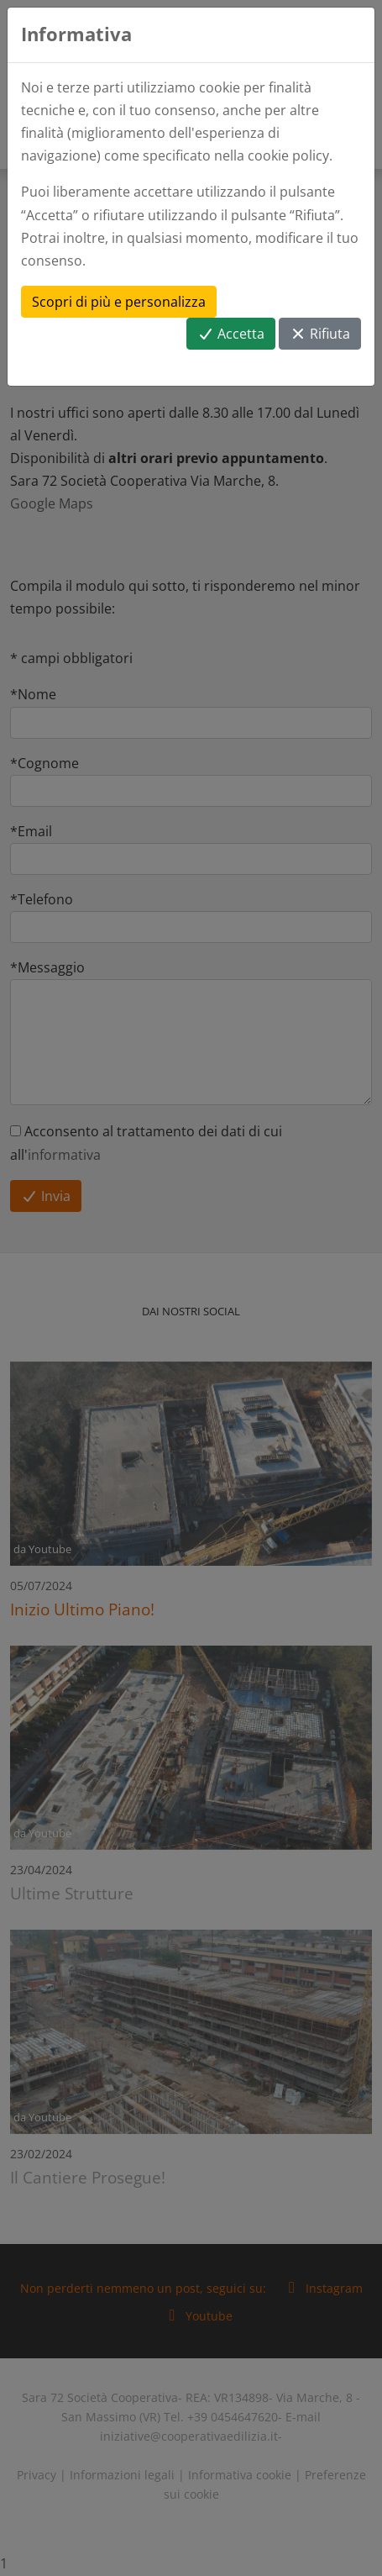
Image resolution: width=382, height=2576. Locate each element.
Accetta (230, 333)
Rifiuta (320, 333)
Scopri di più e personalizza (119, 301)
